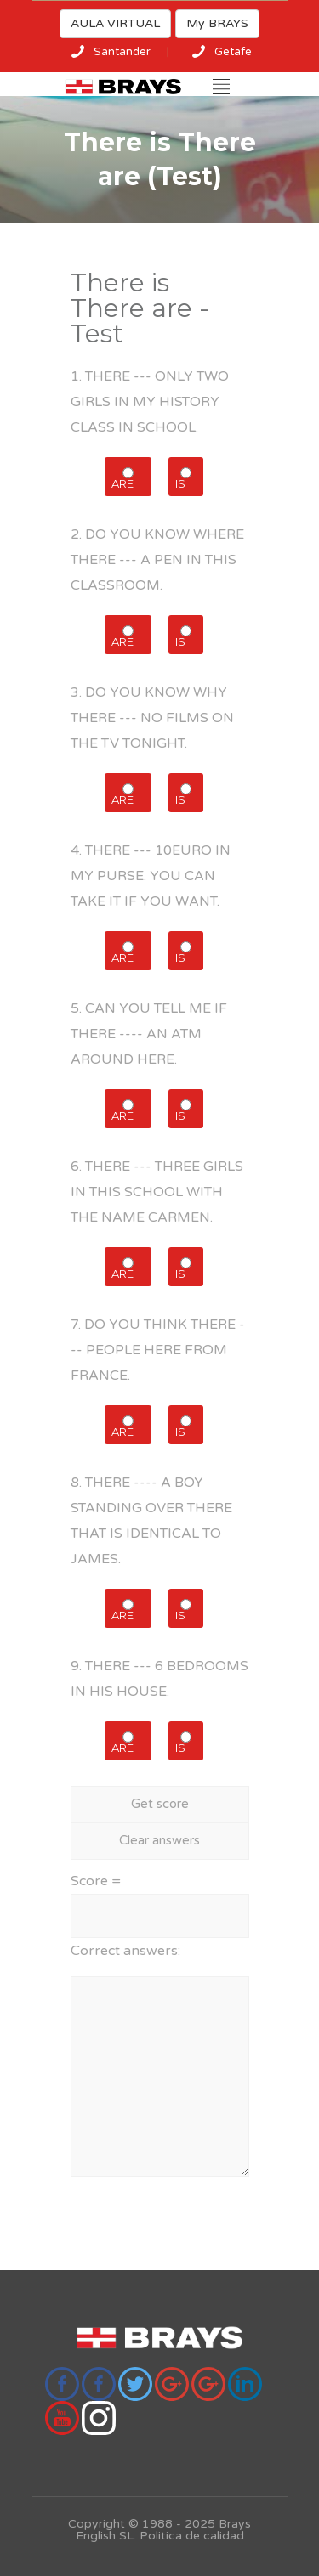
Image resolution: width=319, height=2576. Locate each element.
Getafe (233, 52)
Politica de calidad (192, 2535)
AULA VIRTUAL (115, 23)
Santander (122, 52)
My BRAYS (217, 23)
